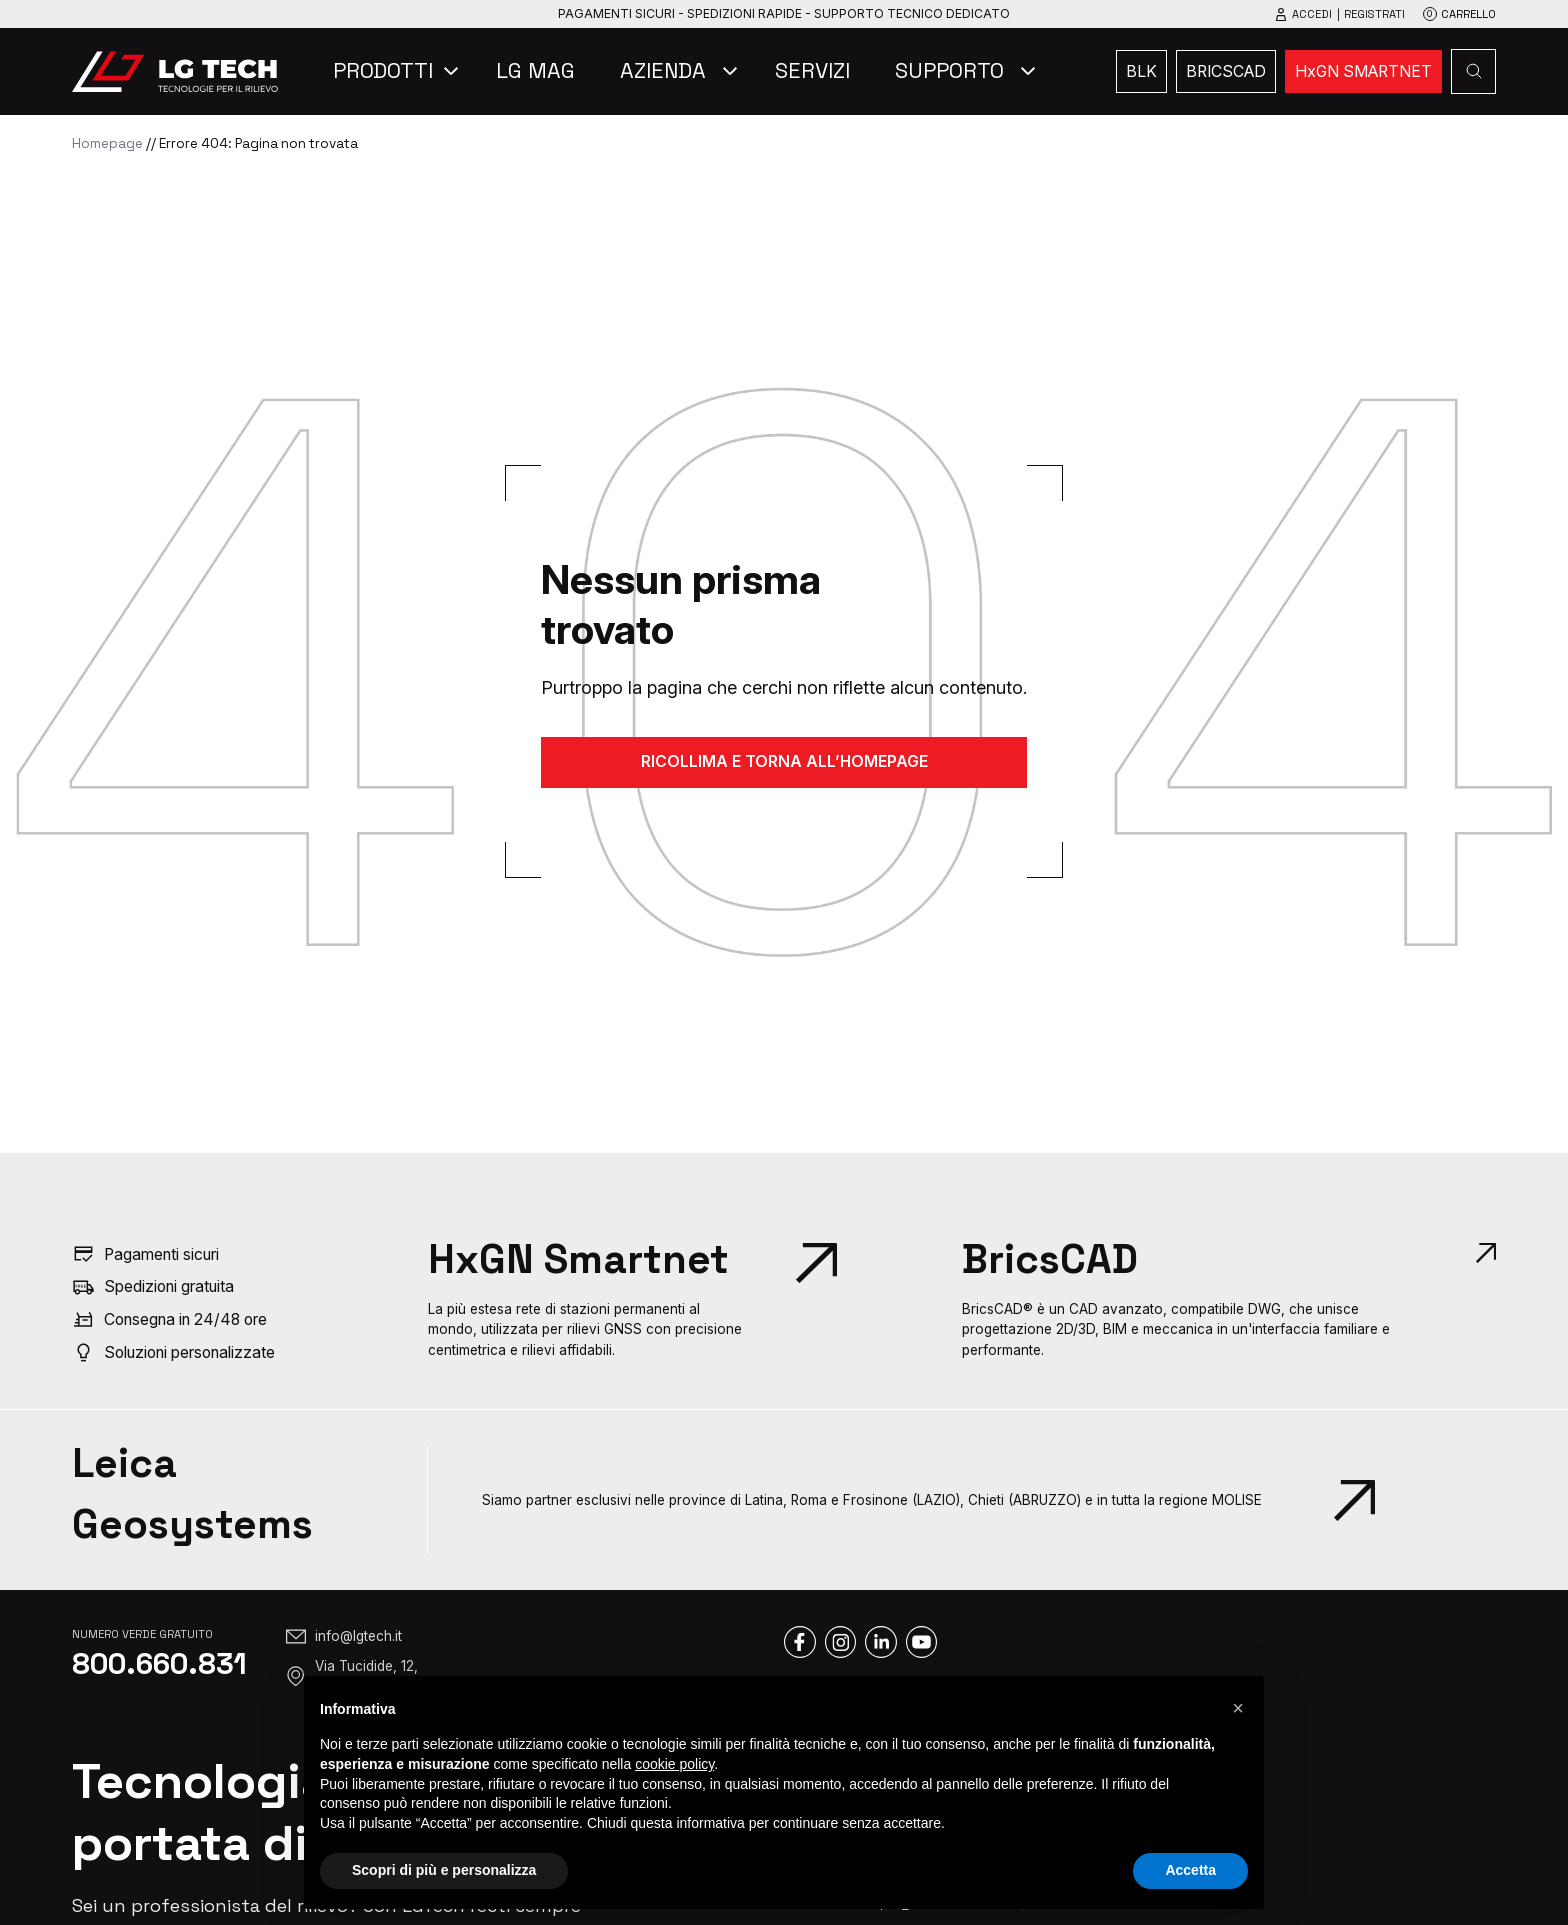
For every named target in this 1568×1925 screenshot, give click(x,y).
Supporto (949, 70)
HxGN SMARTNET (1363, 71)
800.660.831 (159, 1664)
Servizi (812, 70)
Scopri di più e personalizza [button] (444, 1870)
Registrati (1374, 14)
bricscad (1226, 71)
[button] (1238, 1708)
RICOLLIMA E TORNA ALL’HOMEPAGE (784, 761)
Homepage (107, 143)
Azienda (663, 70)
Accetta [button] (1190, 1870)
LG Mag (535, 70)
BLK (1141, 71)
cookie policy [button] (674, 1764)
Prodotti (383, 70)
